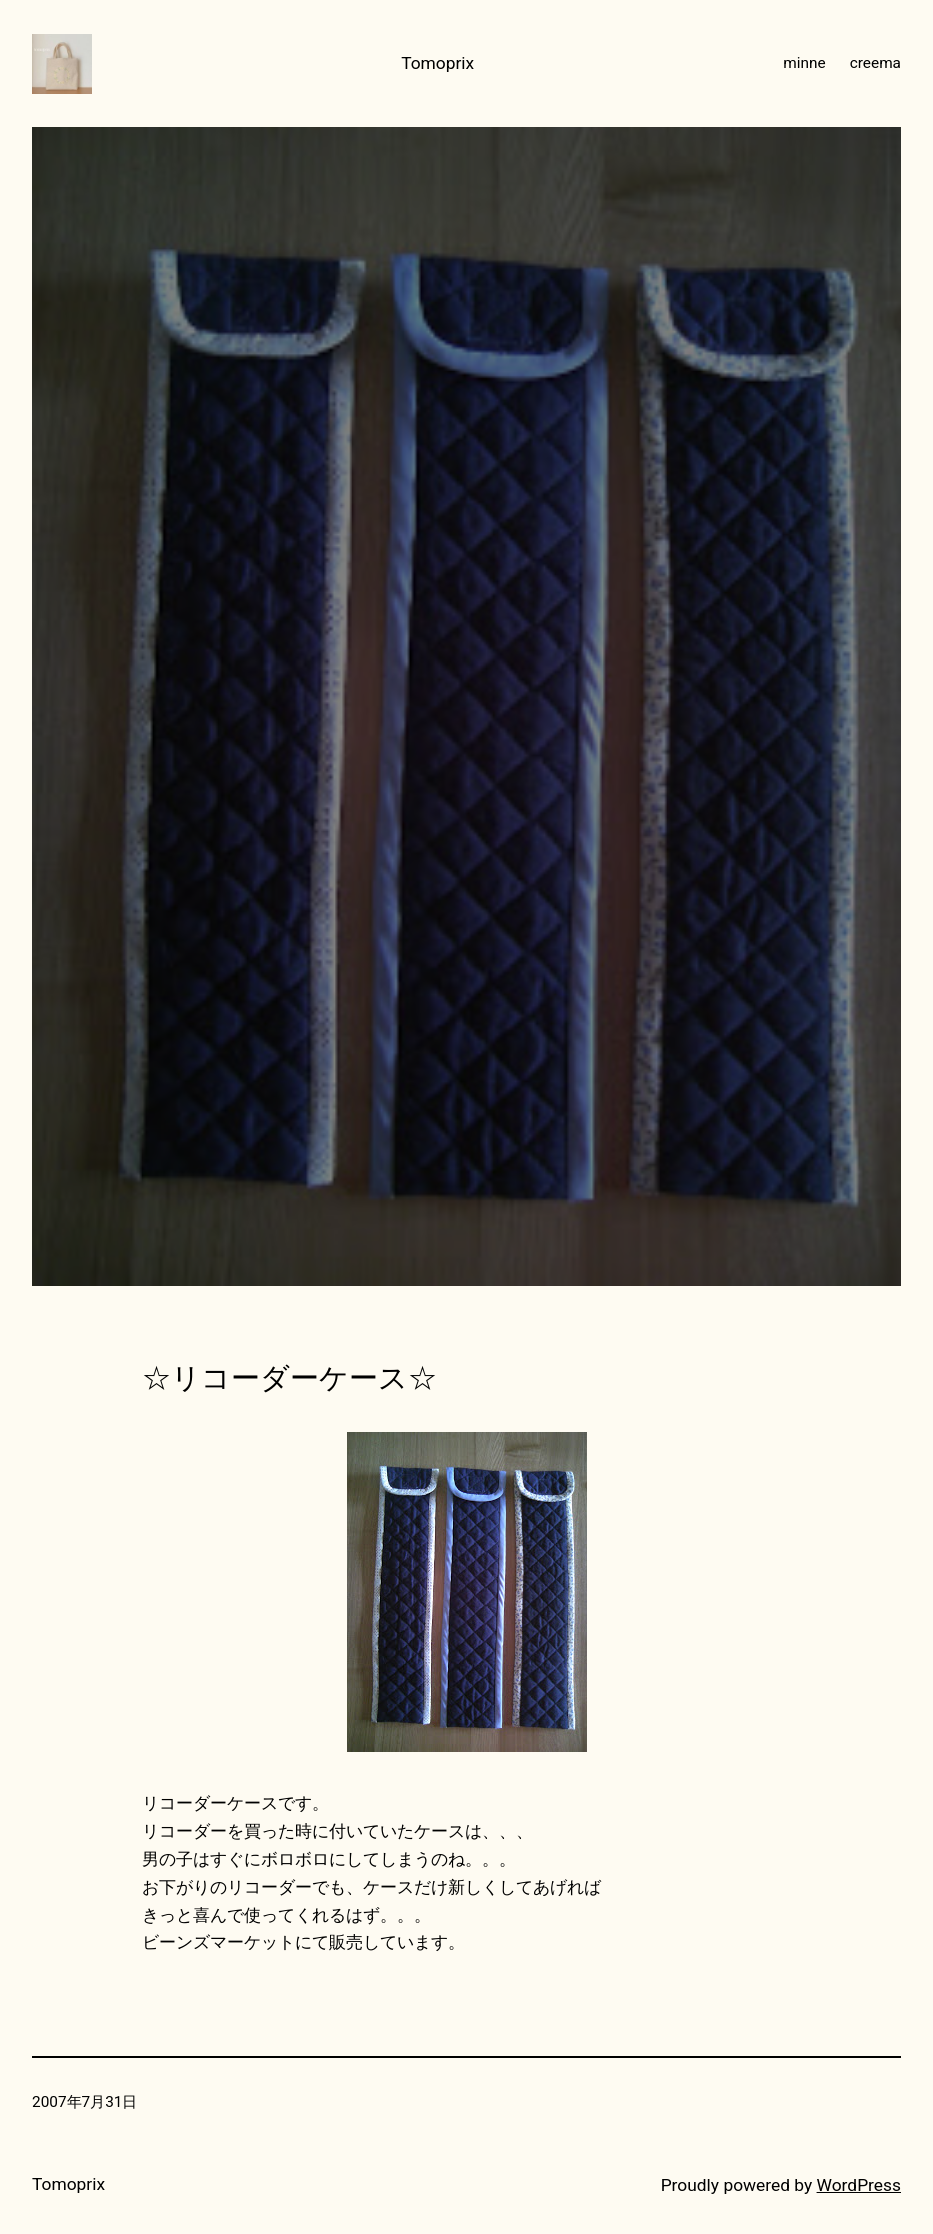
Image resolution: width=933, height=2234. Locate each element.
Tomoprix (437, 63)
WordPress (859, 2185)
